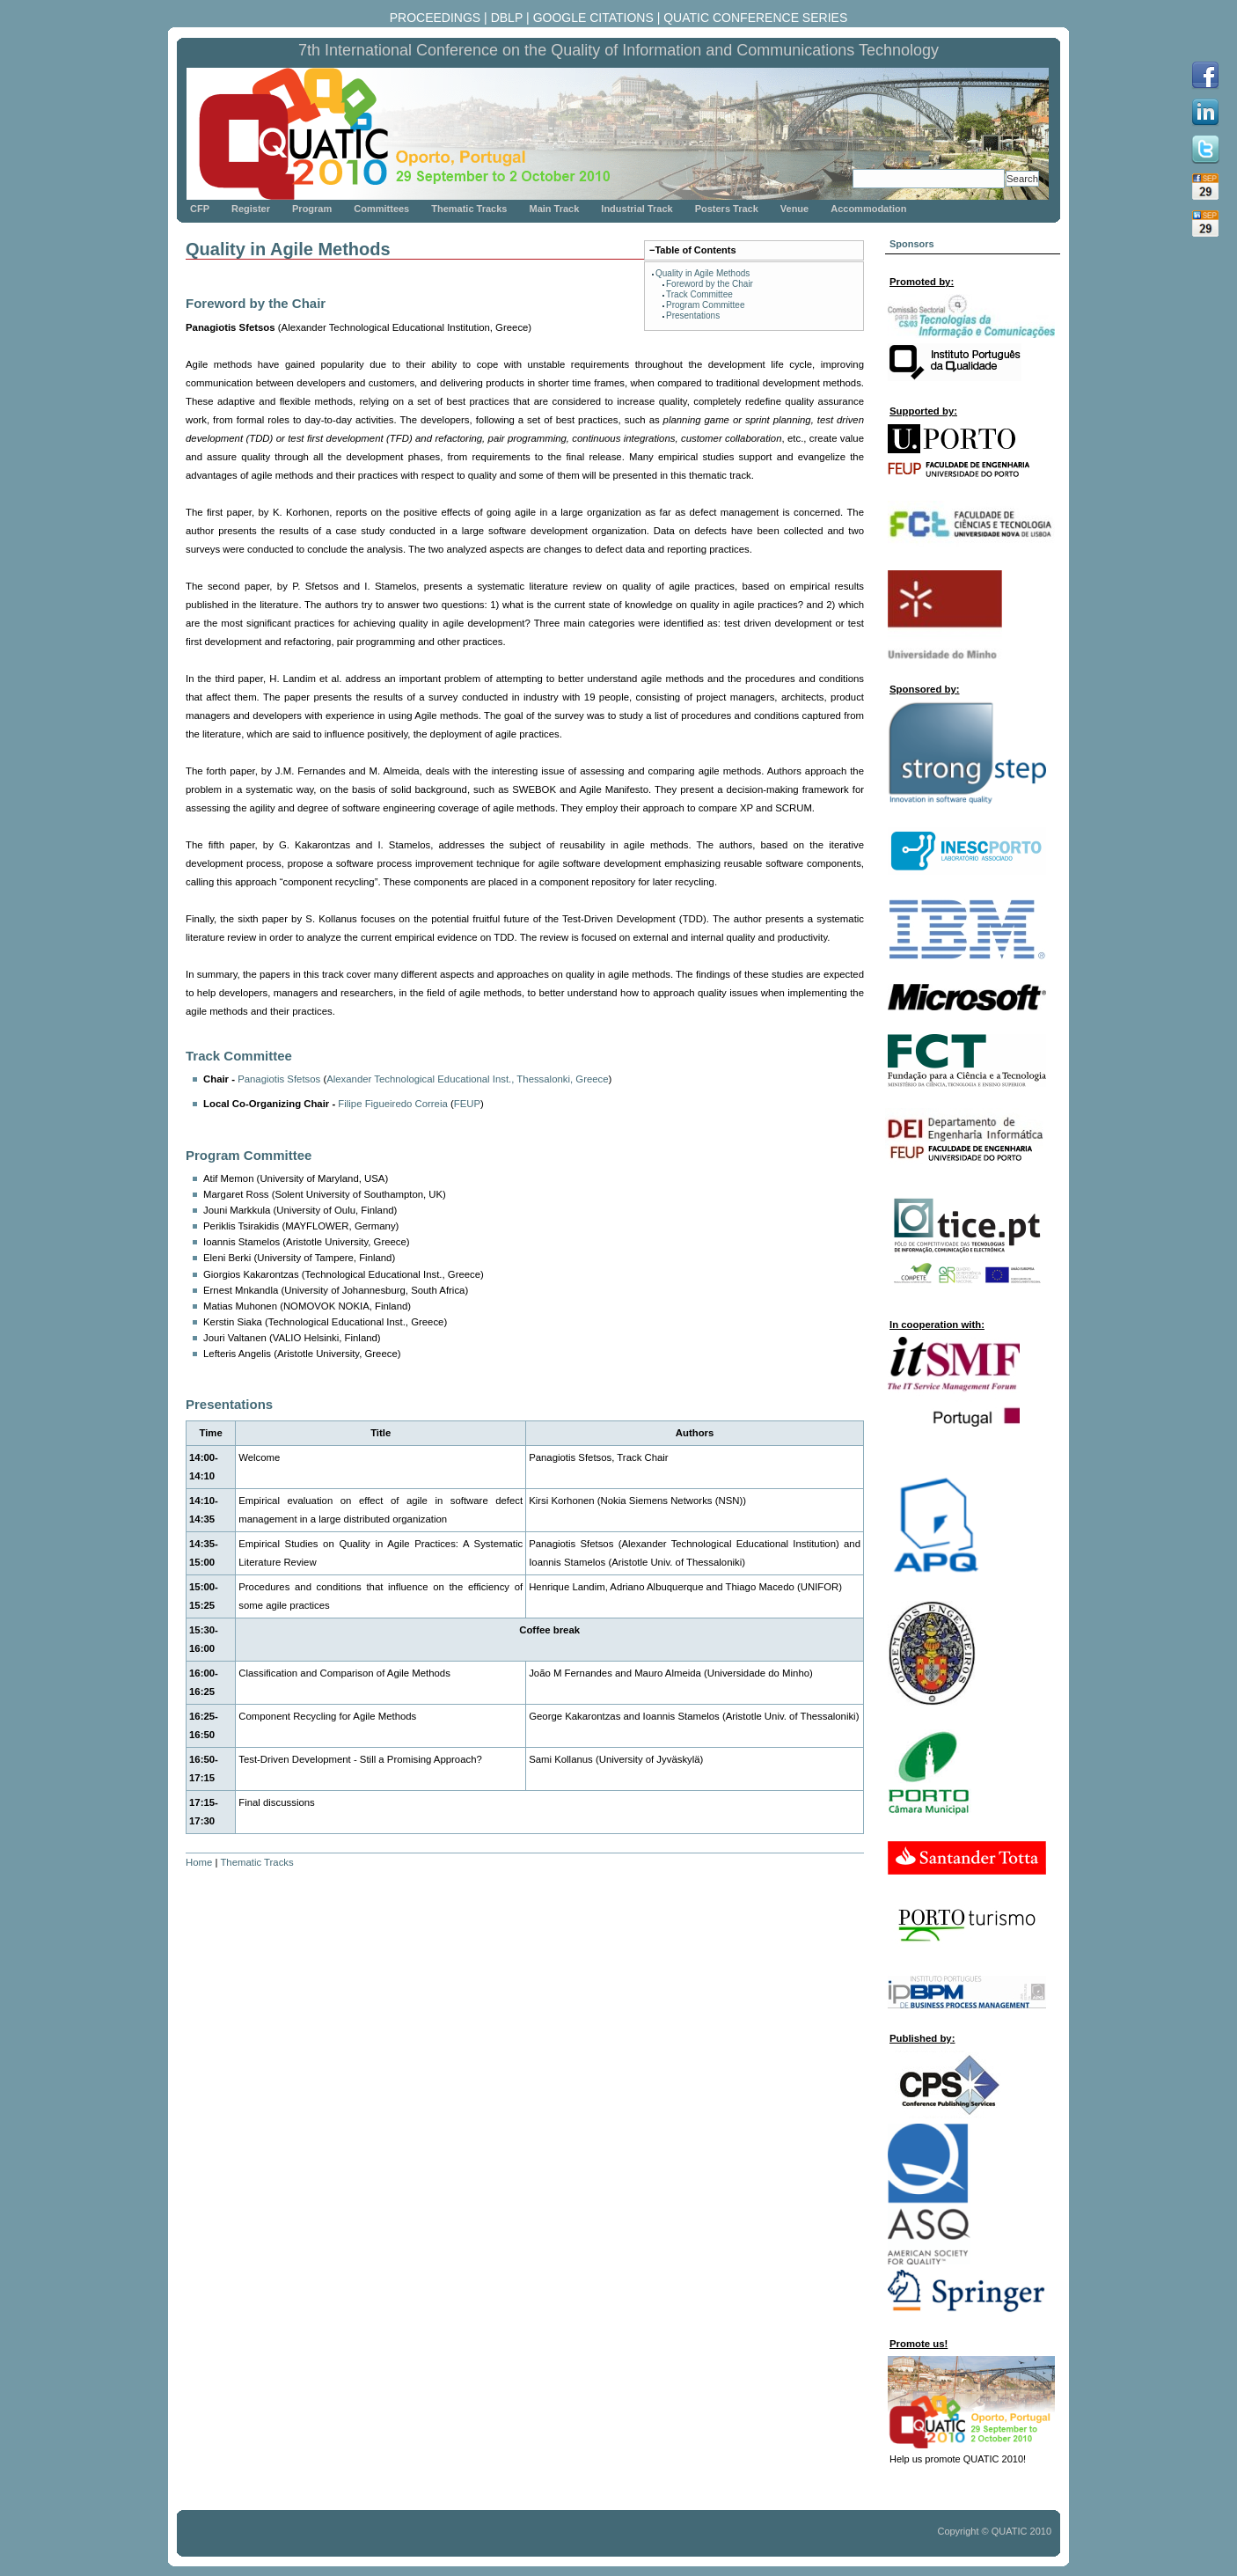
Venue (794, 208)
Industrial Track (636, 208)
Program (312, 208)
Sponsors (911, 244)
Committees (381, 208)
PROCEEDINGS (435, 18)
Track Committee (699, 294)
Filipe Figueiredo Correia (392, 1103)
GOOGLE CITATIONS (593, 18)
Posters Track (726, 208)
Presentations (693, 315)
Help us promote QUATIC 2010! (957, 2459)
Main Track (554, 208)
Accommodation (868, 208)
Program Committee (705, 305)
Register (250, 208)
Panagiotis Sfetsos (279, 1079)
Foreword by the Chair (709, 284)
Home (199, 1862)
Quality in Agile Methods (702, 273)
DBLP (507, 18)
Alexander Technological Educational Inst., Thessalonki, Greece (467, 1079)
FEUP (467, 1103)
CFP (199, 208)
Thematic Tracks (469, 208)
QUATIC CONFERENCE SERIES (755, 18)
